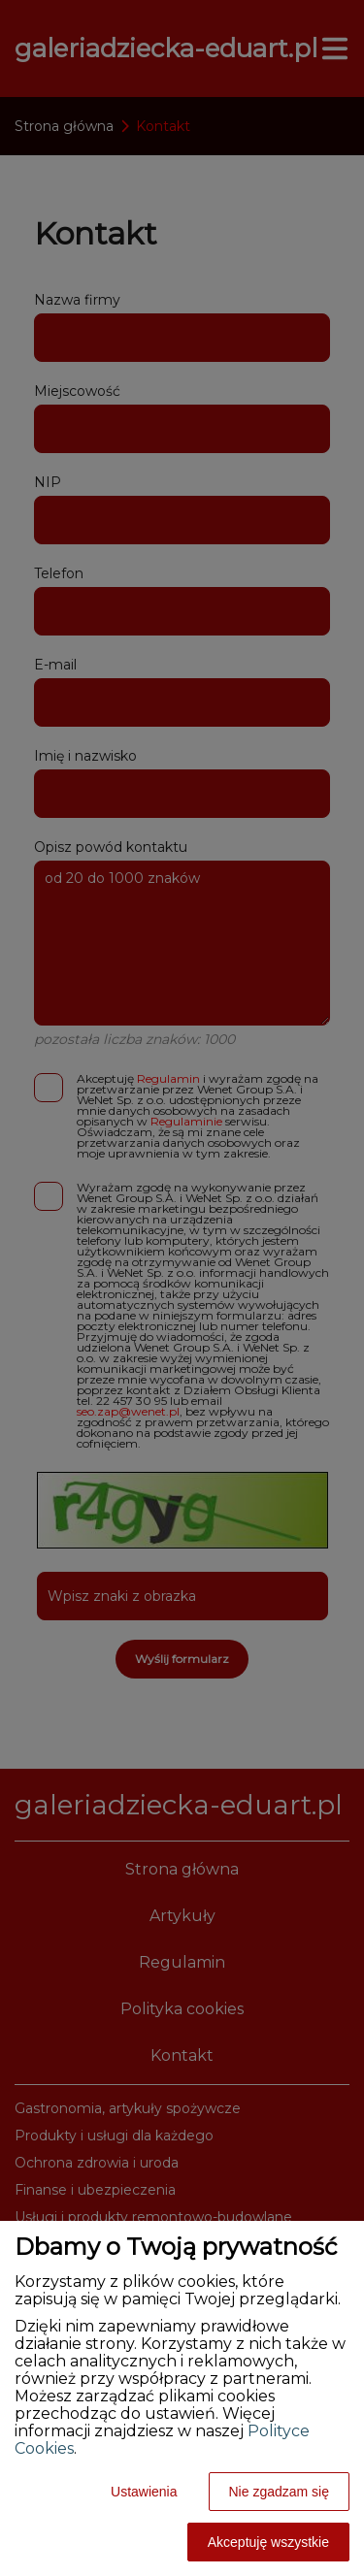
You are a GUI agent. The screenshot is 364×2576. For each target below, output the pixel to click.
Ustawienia (144, 2491)
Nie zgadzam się (279, 2491)
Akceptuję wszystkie (268, 2542)
